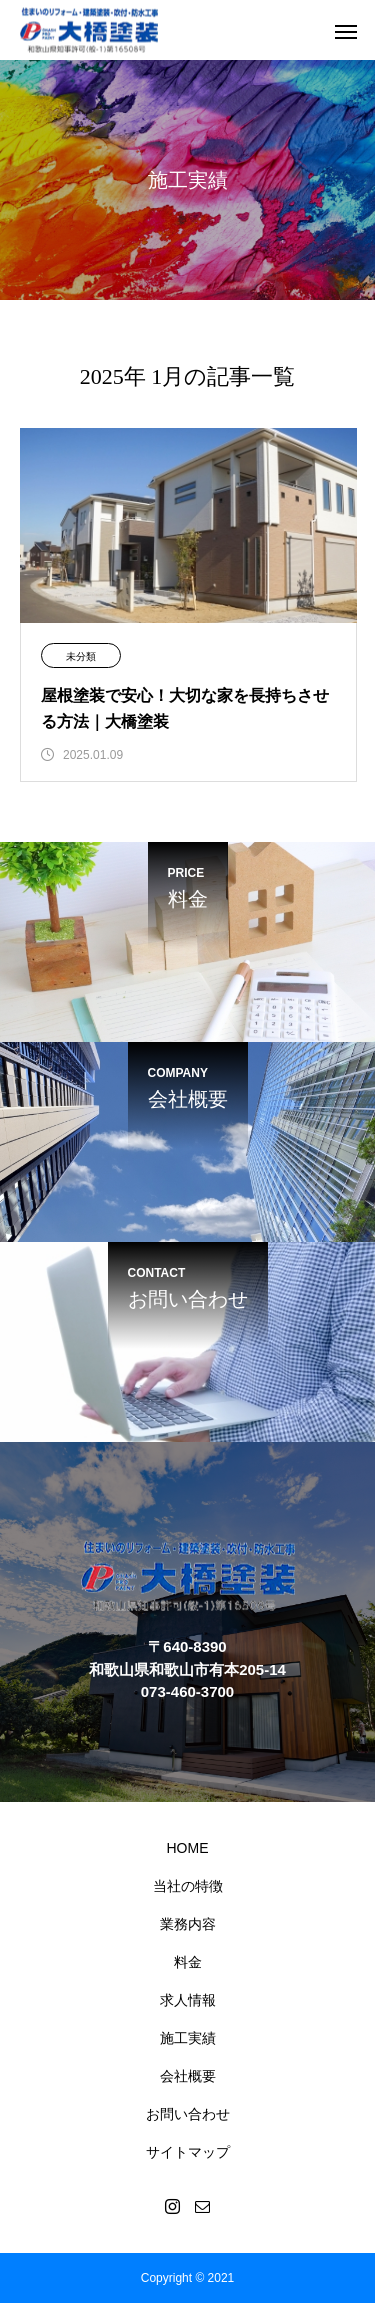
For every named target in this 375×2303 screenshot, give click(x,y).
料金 (188, 1962)
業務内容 (188, 1924)
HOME (188, 1848)
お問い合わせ (188, 2114)
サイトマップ (188, 2152)
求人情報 (188, 2000)
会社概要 (188, 2076)
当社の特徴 (188, 1886)
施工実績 (188, 2038)
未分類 (81, 656)
